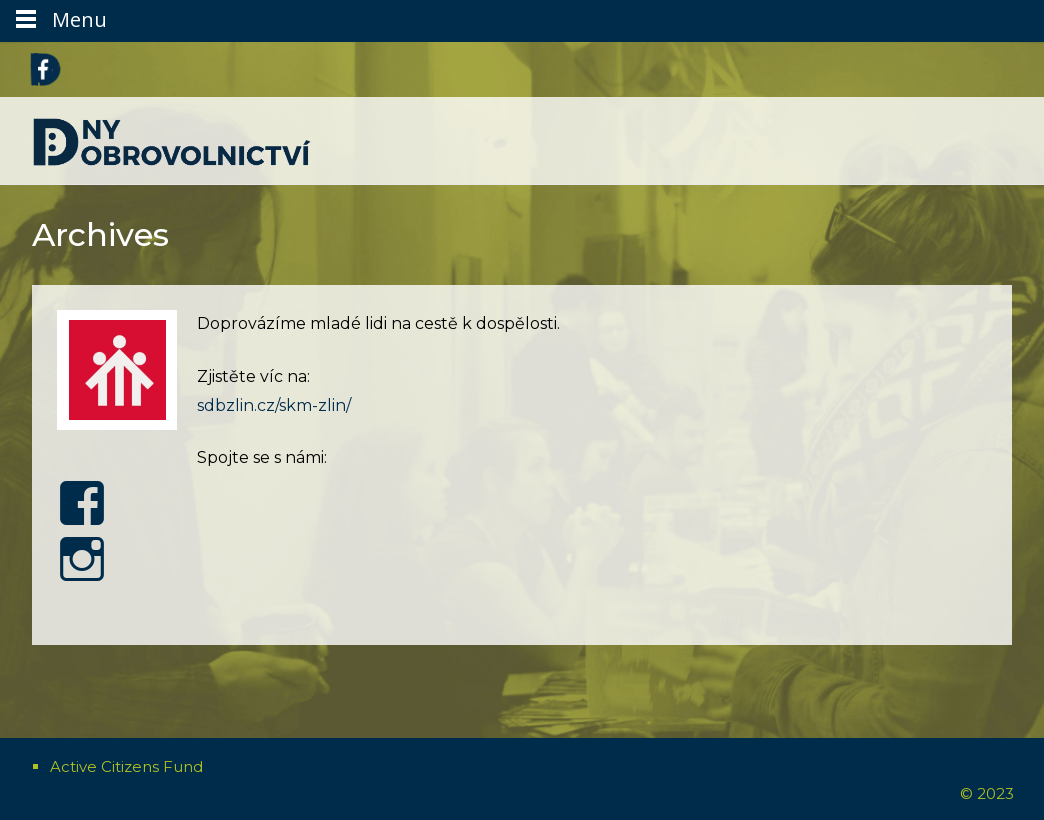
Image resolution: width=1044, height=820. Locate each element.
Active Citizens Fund (126, 766)
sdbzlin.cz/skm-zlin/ (274, 405)
